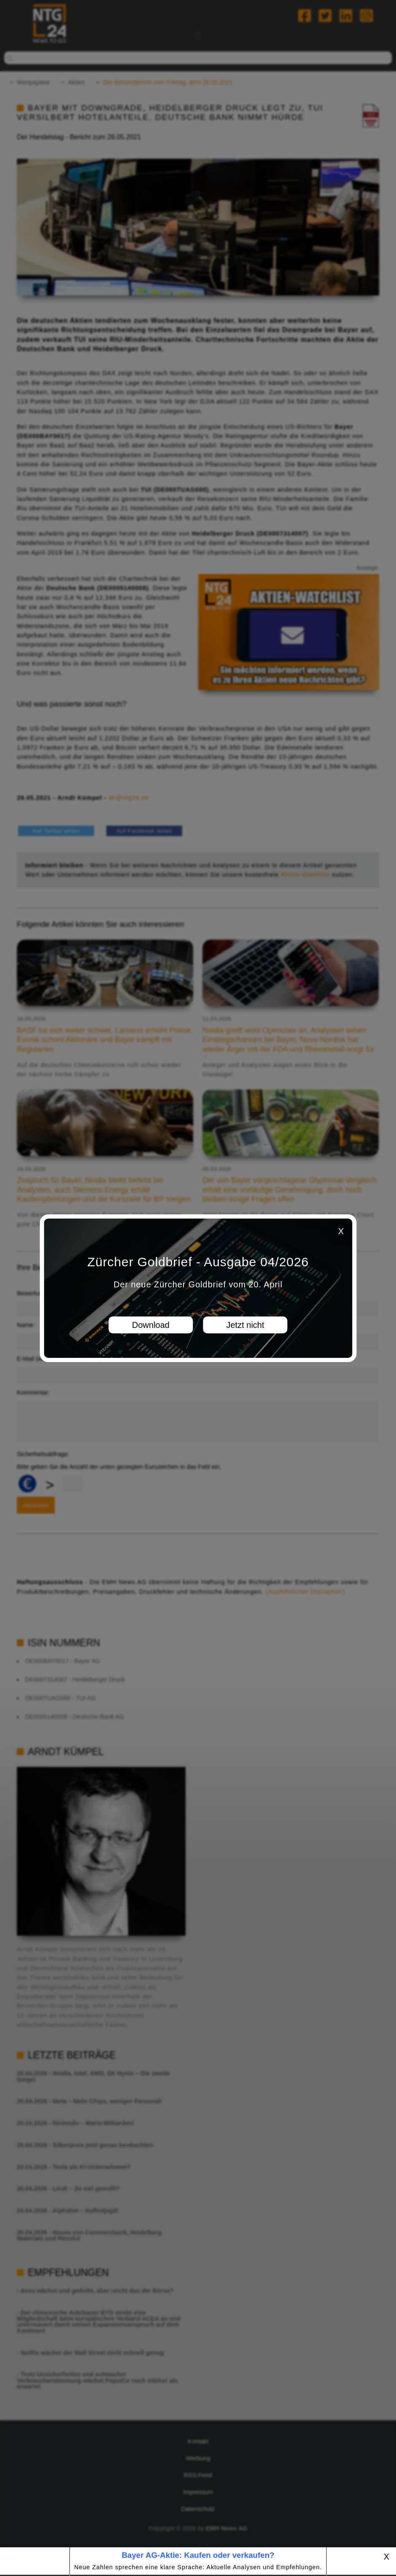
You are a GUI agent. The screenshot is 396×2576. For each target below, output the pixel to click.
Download (151, 1325)
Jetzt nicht (245, 1325)
